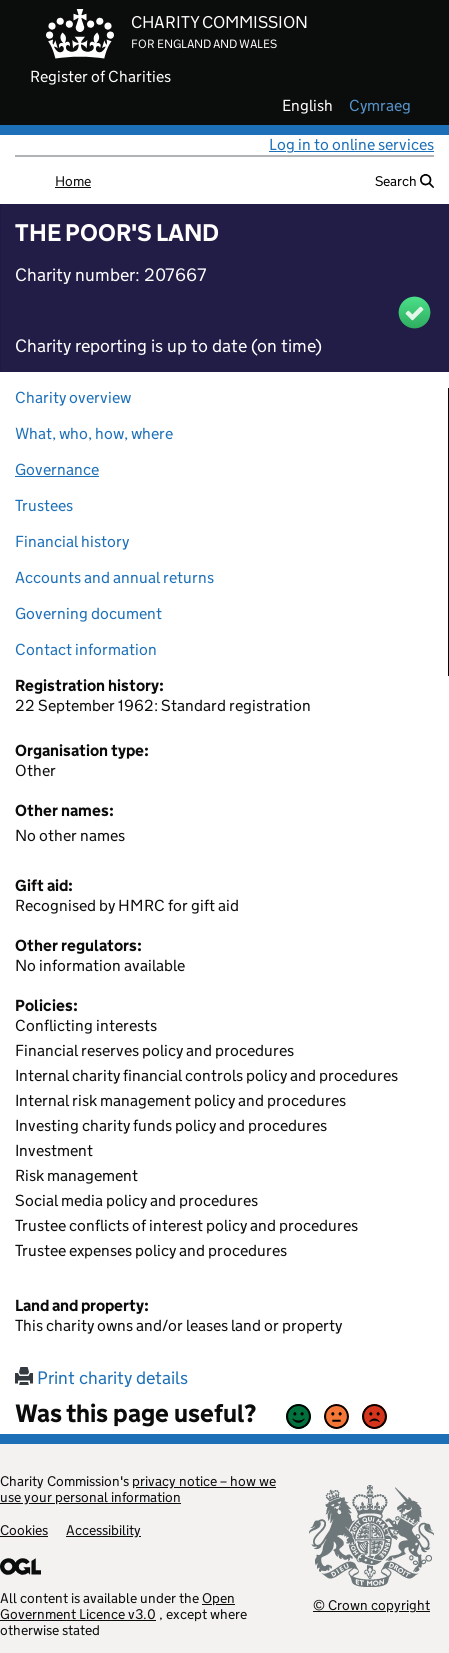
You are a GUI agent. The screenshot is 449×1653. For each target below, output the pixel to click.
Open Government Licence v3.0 (117, 1606)
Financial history (72, 541)
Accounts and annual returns (114, 577)
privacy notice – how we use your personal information (138, 1489)
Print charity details (101, 1378)
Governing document (88, 613)
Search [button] (404, 181)
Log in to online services (351, 144)
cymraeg (380, 106)
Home (73, 181)
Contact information (86, 649)
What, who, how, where (94, 433)
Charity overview (73, 397)
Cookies (24, 1530)
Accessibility (103, 1530)
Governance (57, 469)
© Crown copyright (371, 1604)
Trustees (44, 505)
